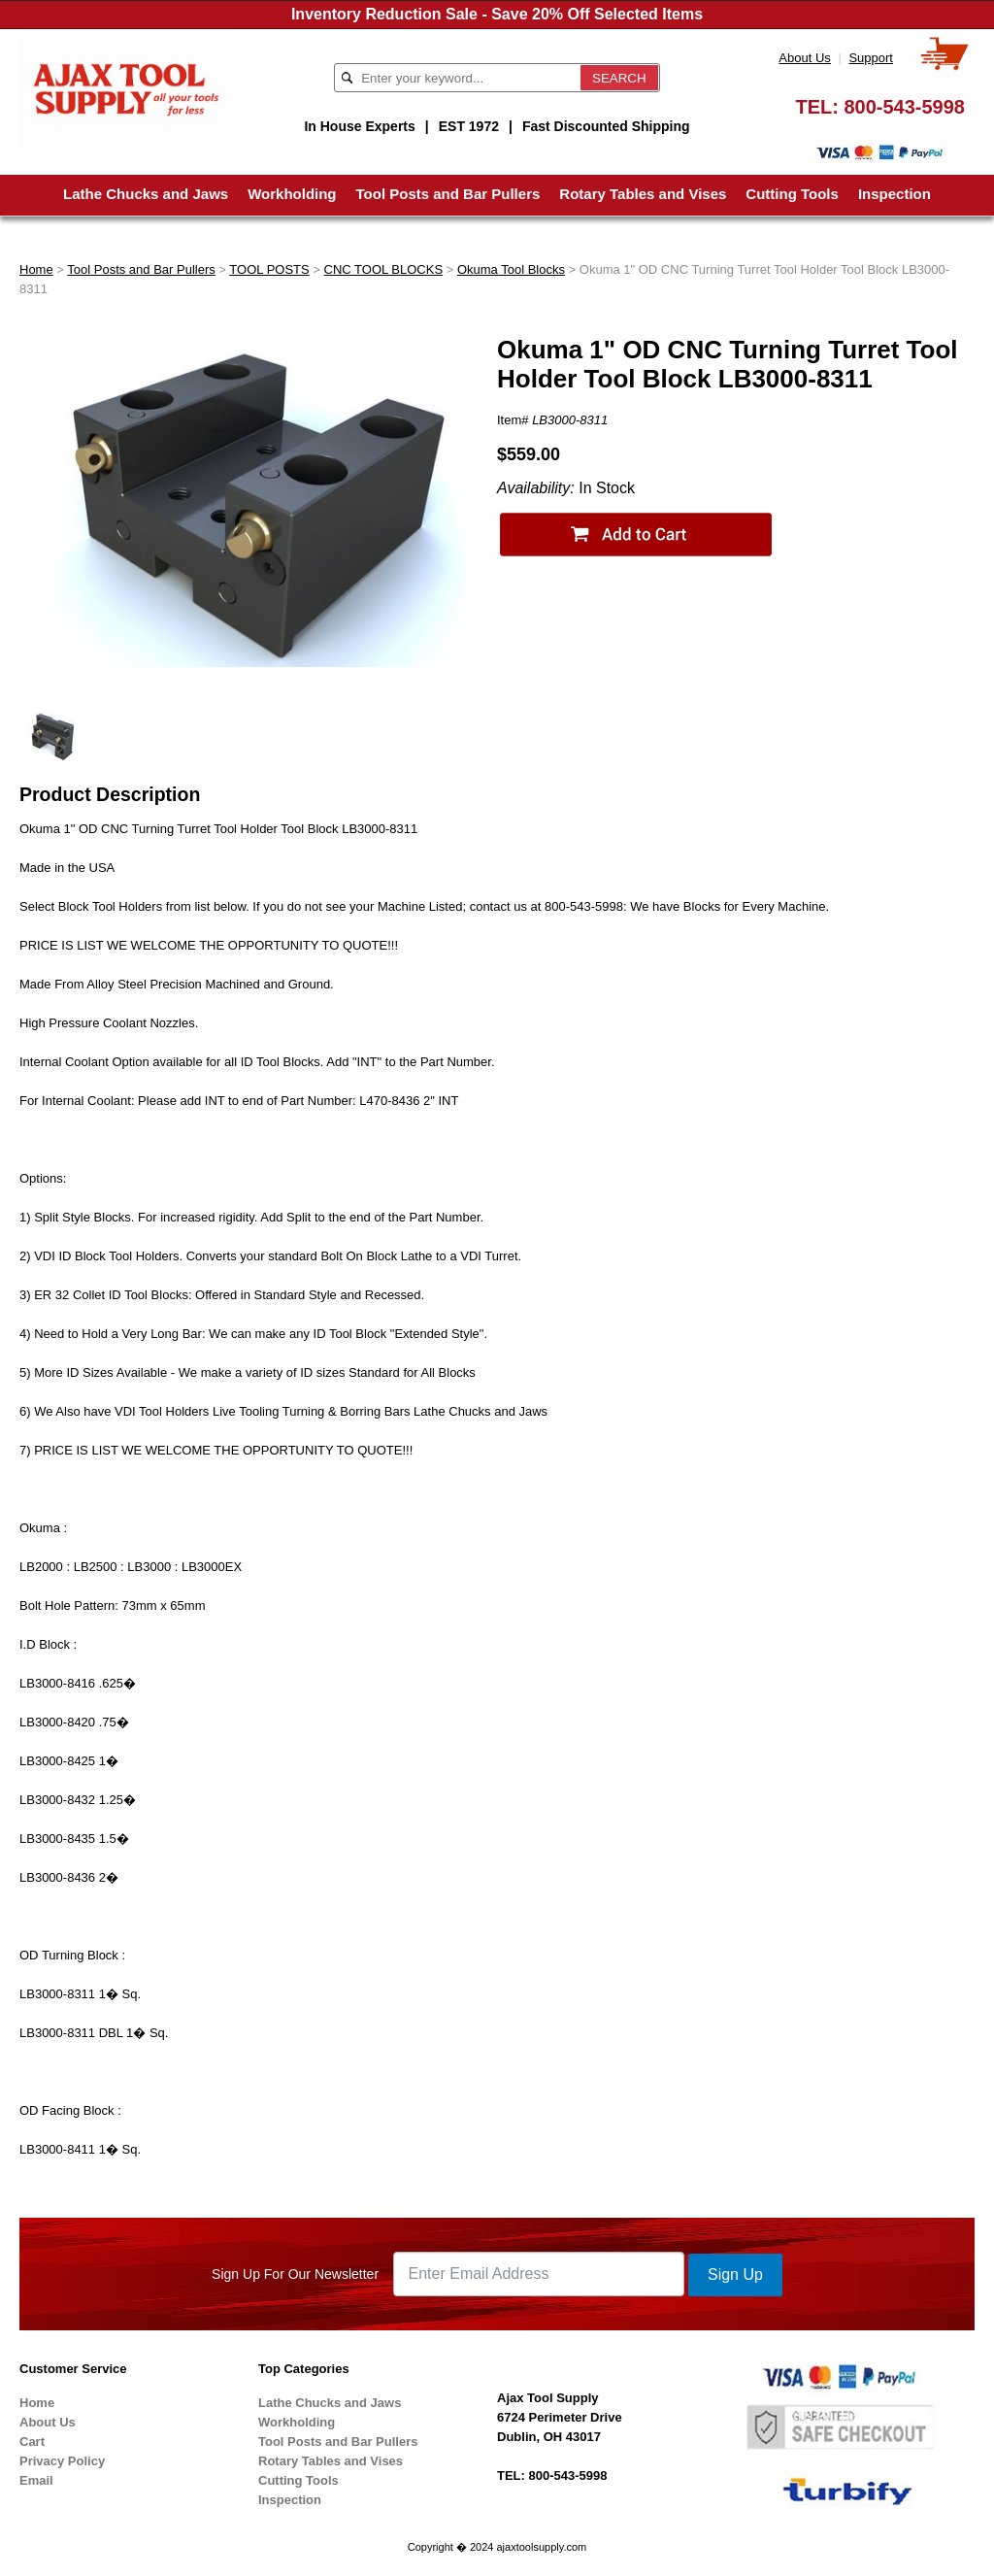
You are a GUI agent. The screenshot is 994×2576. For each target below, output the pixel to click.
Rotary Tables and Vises (642, 193)
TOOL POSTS (269, 269)
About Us (804, 57)
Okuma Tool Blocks (511, 269)
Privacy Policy (62, 2461)
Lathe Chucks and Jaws (145, 193)
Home (36, 269)
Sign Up (735, 2274)
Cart (32, 2441)
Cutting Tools (792, 193)
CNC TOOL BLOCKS (384, 269)
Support (870, 57)
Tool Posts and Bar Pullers (448, 193)
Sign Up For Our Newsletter (295, 2274)
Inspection (894, 193)
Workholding (292, 193)
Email (36, 2480)
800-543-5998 (904, 106)
